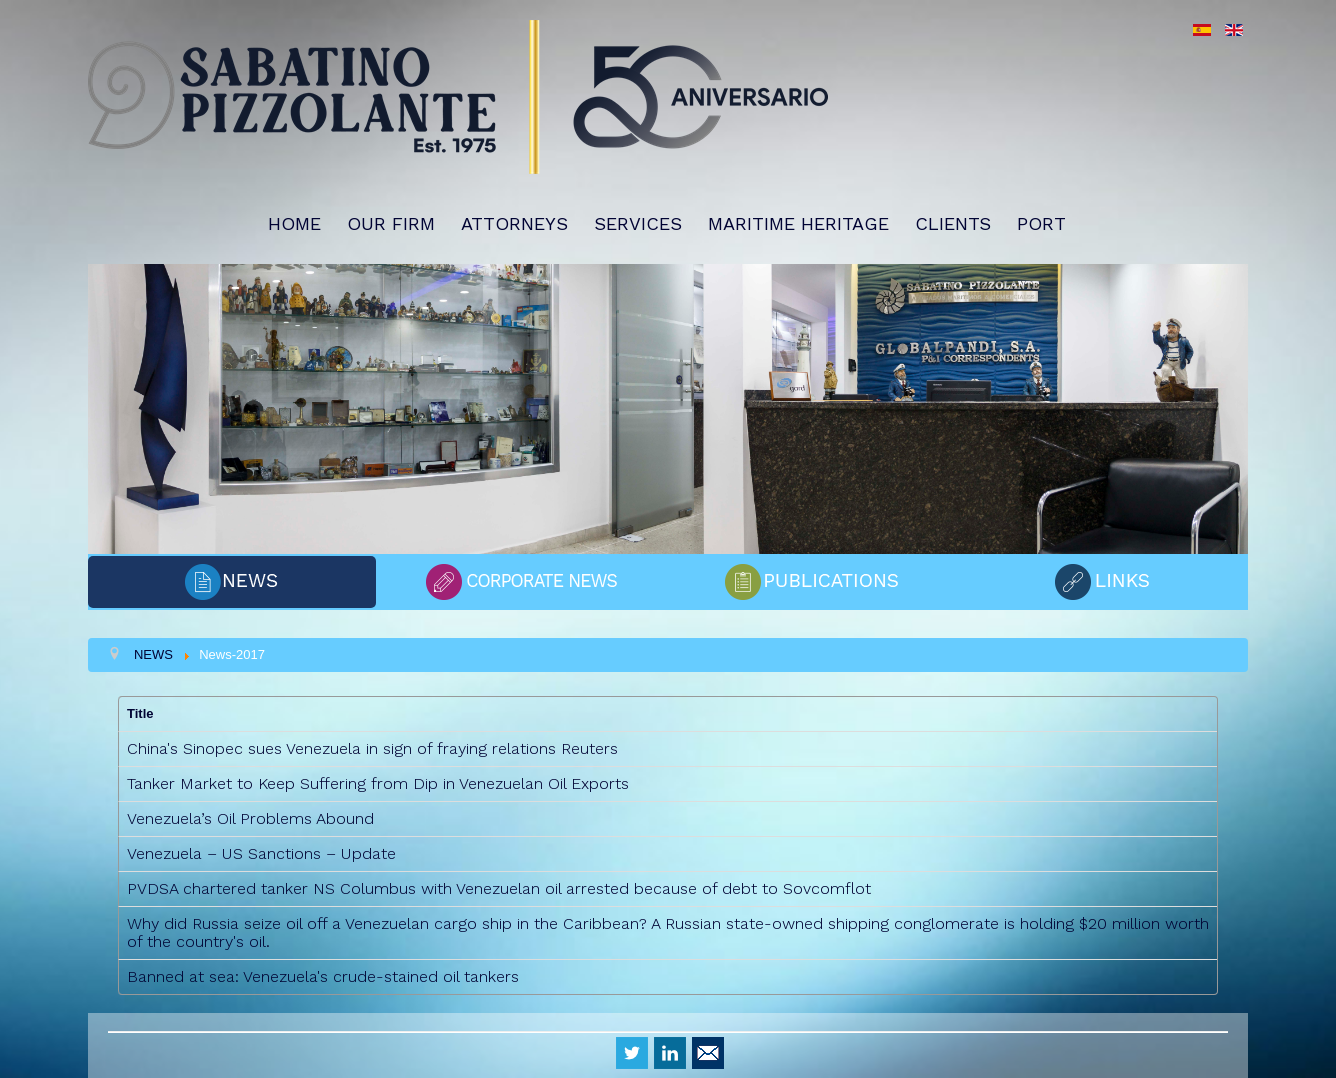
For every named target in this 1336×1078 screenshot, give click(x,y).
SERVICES (638, 223)
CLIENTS (953, 223)
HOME (294, 223)
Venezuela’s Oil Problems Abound (250, 818)
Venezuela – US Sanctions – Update (261, 853)
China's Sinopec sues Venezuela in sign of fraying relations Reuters (372, 748)
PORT (1041, 223)
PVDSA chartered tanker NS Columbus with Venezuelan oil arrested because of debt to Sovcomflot (499, 888)
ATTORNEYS (514, 223)
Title (140, 713)
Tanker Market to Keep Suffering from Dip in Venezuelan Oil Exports (378, 783)
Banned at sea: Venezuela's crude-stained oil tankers (323, 976)
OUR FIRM (391, 223)
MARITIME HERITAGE (798, 223)
